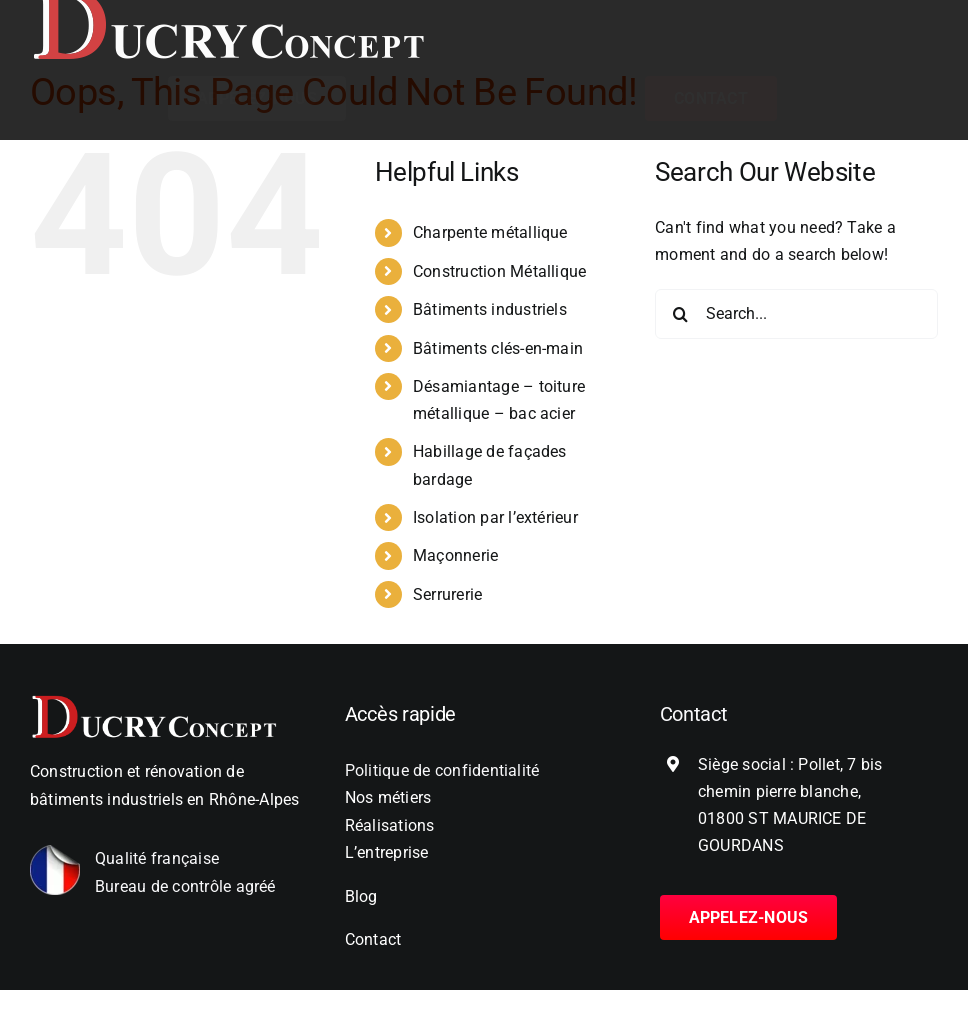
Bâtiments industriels (490, 309)
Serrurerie (447, 594)
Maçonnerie (455, 555)
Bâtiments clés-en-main (498, 348)
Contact (373, 939)
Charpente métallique (490, 232)
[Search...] (796, 314)
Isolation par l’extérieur (495, 517)
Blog (361, 896)
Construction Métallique (500, 271)
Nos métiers (388, 797)
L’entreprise (387, 852)
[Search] (680, 314)
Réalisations (390, 825)
